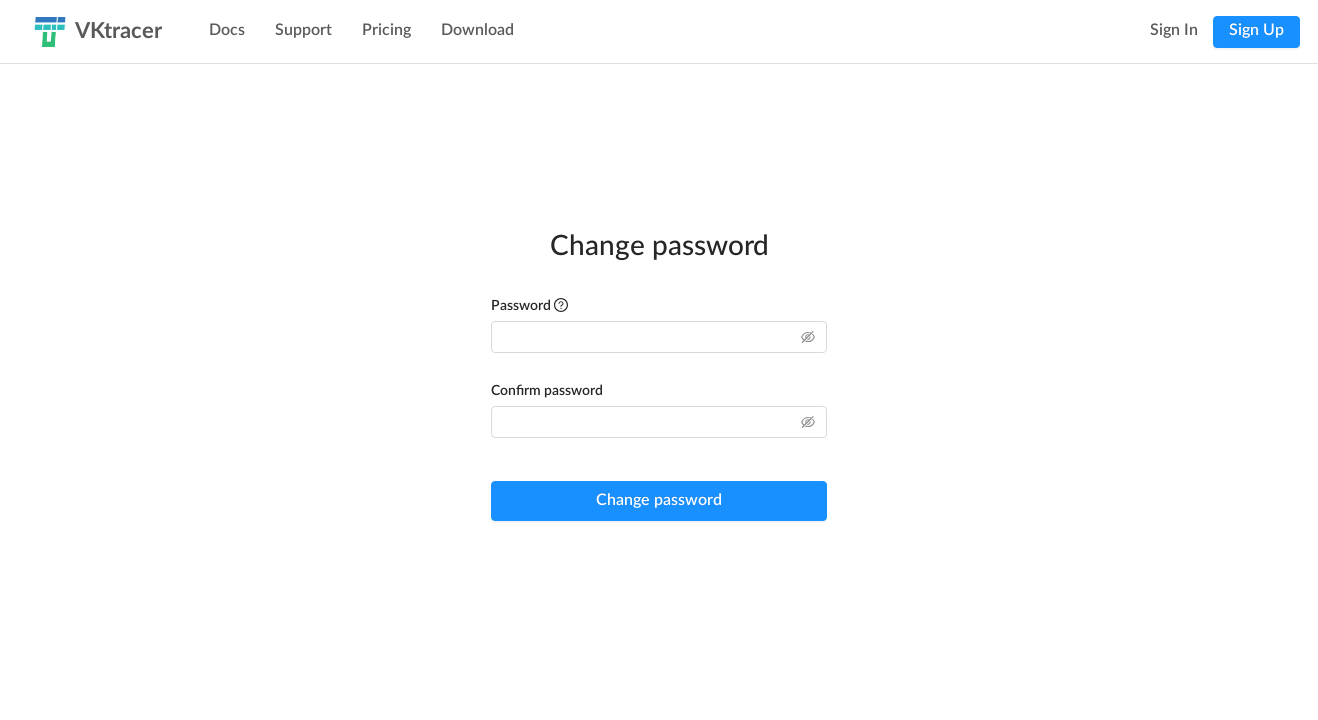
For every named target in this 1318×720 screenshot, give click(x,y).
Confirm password (547, 391)
